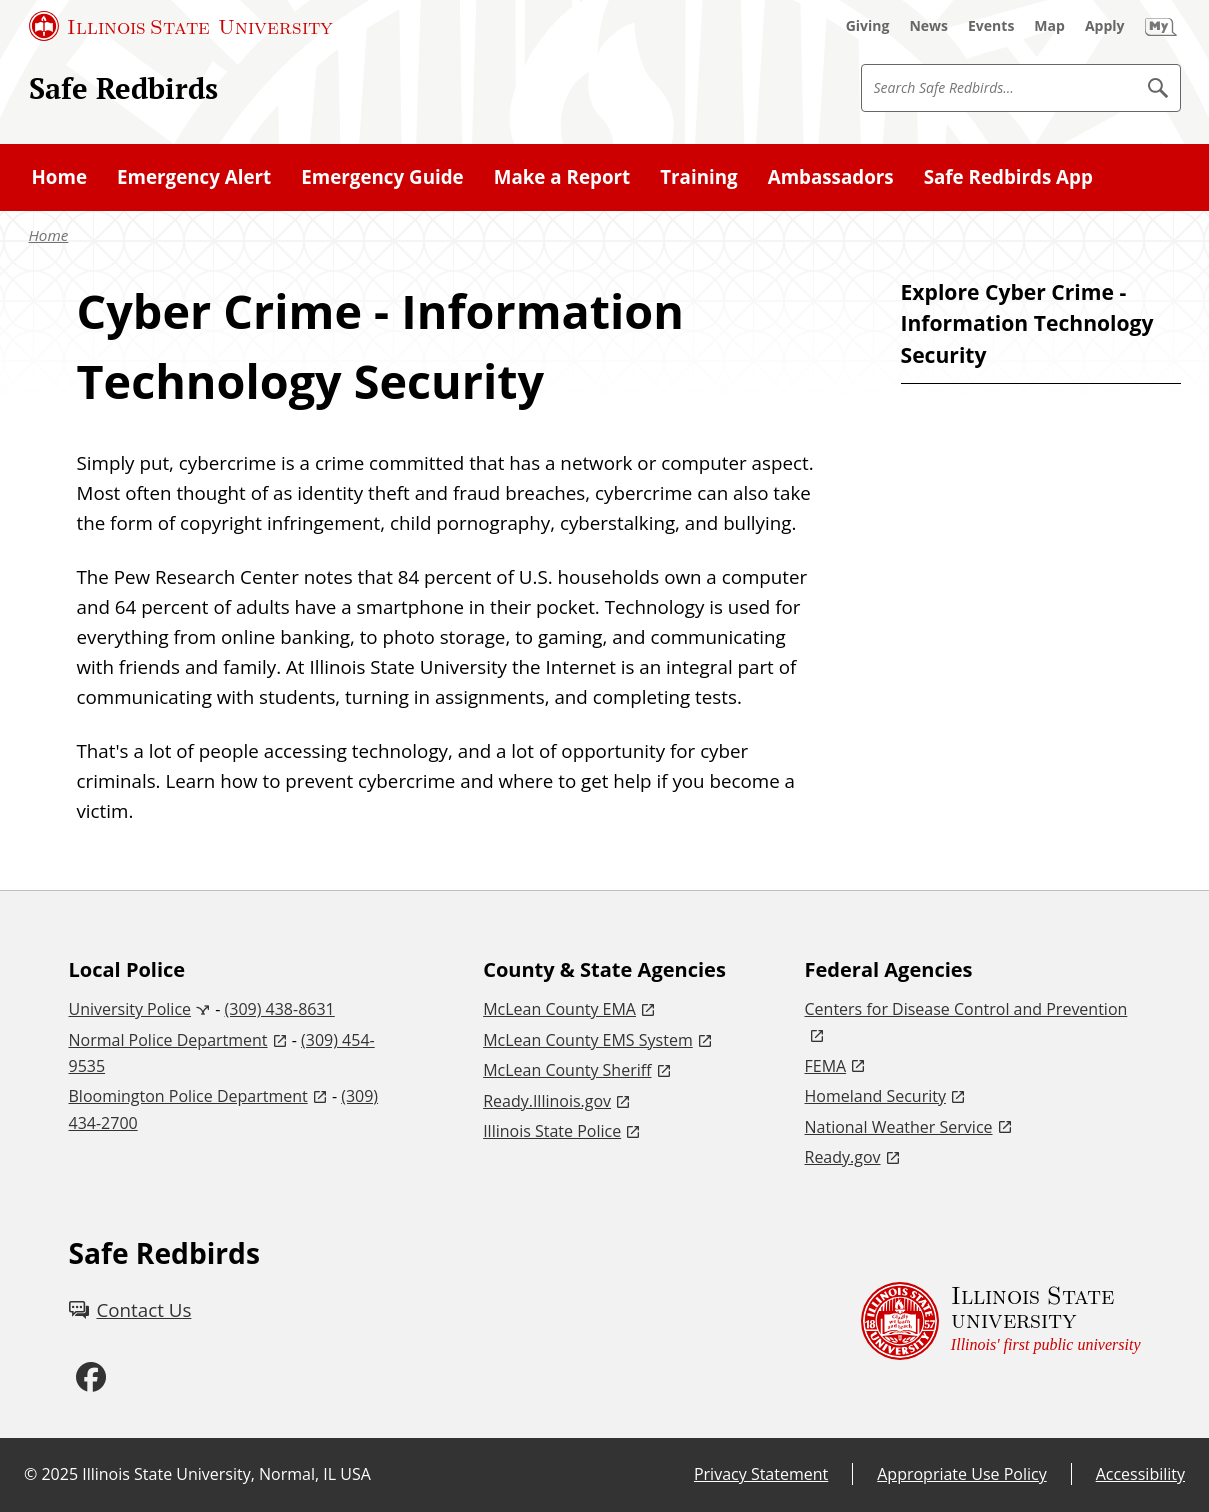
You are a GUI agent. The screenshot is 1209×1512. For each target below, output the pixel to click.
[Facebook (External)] (91, 1378)
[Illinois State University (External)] (181, 26)
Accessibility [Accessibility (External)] (1140, 1474)
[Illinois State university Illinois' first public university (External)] (1001, 1321)
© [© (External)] (30, 1474)
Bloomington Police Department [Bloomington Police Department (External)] (188, 1096)
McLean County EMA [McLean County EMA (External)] (559, 1009)
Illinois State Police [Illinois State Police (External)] (552, 1131)
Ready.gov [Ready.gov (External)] (843, 1157)
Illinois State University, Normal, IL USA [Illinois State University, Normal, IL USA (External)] (226, 1474)
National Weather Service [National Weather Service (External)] (899, 1127)
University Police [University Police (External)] (130, 1009)
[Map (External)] (1049, 26)
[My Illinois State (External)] (1161, 26)
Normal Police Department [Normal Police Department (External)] (168, 1040)
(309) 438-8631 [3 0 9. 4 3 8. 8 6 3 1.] (280, 1009)
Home (49, 235)
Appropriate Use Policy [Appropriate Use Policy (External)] (961, 1474)
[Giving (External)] (868, 26)
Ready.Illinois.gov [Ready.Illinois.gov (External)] (547, 1101)
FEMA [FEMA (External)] (826, 1066)
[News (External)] (928, 26)
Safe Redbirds (123, 88)
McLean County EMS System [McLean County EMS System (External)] (588, 1040)
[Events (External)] (991, 26)
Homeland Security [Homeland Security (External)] (875, 1096)
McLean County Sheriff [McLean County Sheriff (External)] (567, 1070)
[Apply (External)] (1105, 26)
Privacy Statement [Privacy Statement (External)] (761, 1474)
